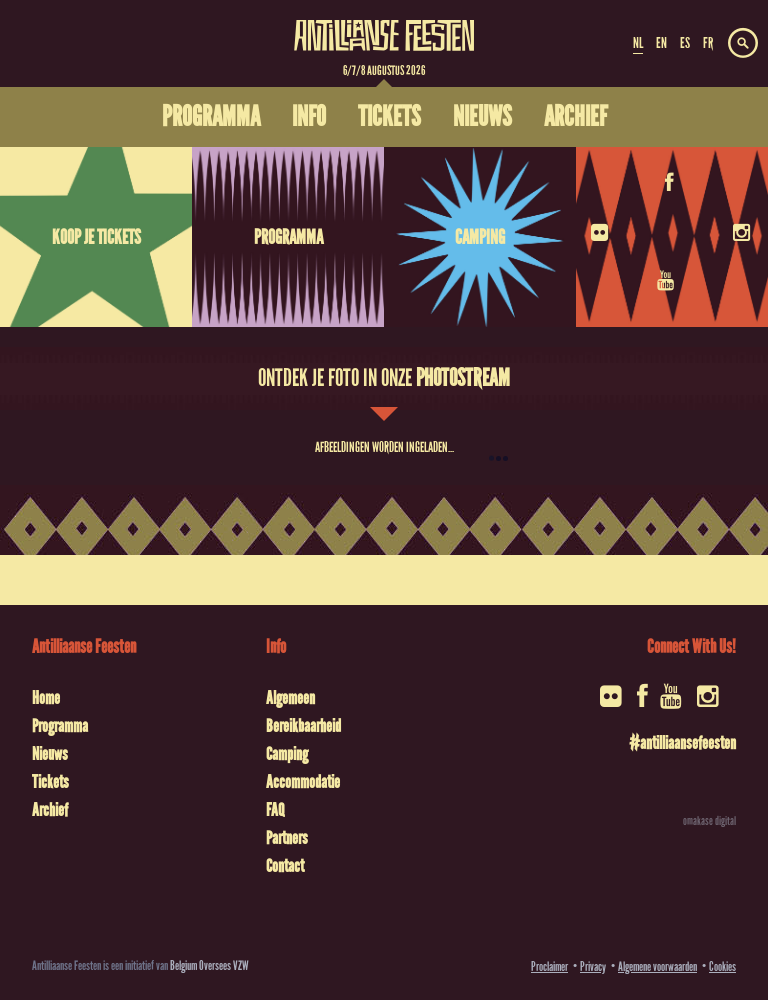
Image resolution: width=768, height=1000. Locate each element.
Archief (50, 810)
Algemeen (290, 698)
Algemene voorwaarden (657, 966)
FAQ (275, 810)
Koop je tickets (96, 237)
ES (685, 43)
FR (708, 43)
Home (46, 698)
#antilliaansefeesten (682, 743)
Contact (285, 866)
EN (661, 43)
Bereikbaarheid (303, 726)
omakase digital (709, 821)
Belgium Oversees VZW (209, 965)
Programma (288, 237)
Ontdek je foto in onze (384, 378)
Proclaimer (549, 966)
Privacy (593, 966)
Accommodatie (303, 782)
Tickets (50, 782)
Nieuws (50, 754)
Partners (287, 838)
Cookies (722, 966)
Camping (480, 237)
